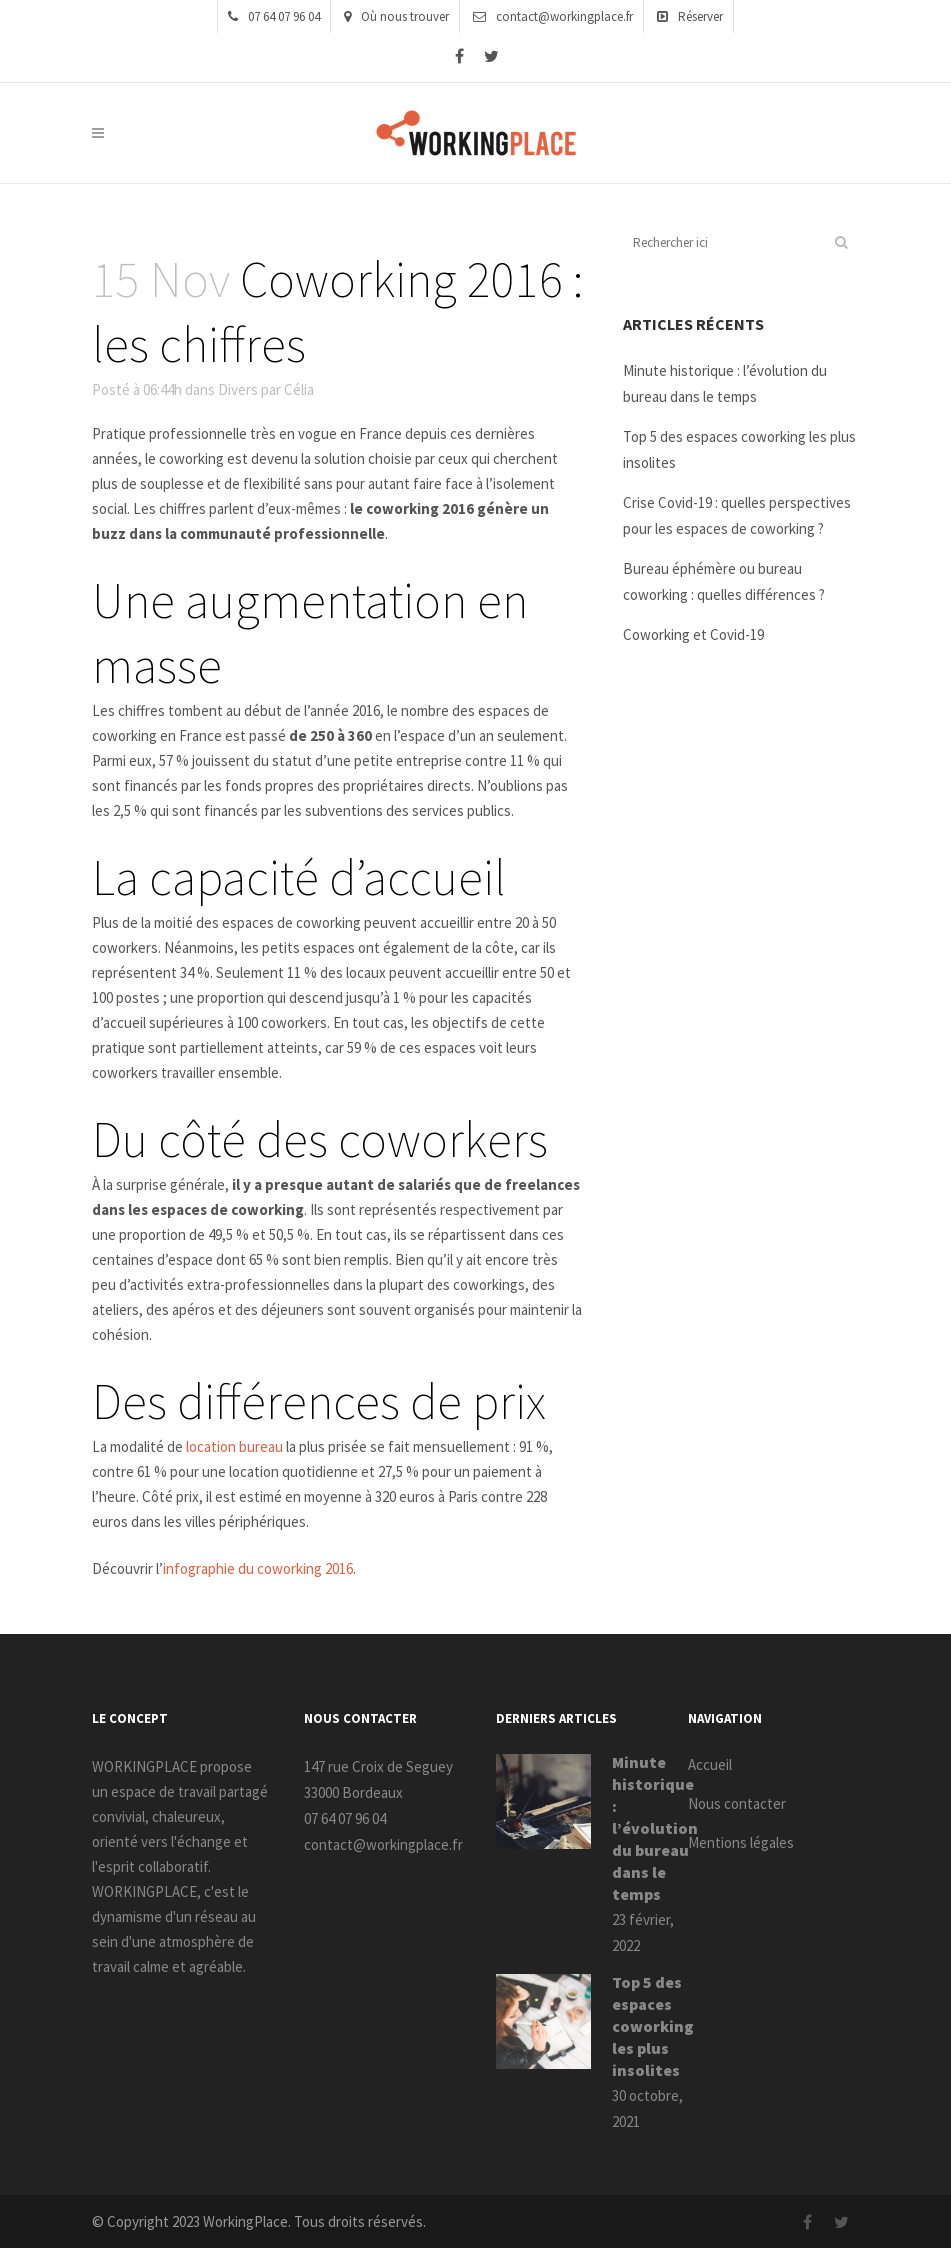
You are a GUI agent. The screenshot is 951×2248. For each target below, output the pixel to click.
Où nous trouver (396, 16)
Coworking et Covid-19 (693, 634)
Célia (299, 389)
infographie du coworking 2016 (258, 1568)
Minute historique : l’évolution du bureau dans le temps (655, 1828)
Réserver (690, 16)
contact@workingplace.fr (553, 16)
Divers (238, 389)
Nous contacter (737, 1803)
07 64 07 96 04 (274, 16)
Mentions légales (741, 1842)
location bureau (234, 1446)
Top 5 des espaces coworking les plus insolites (653, 2026)
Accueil (710, 1764)
